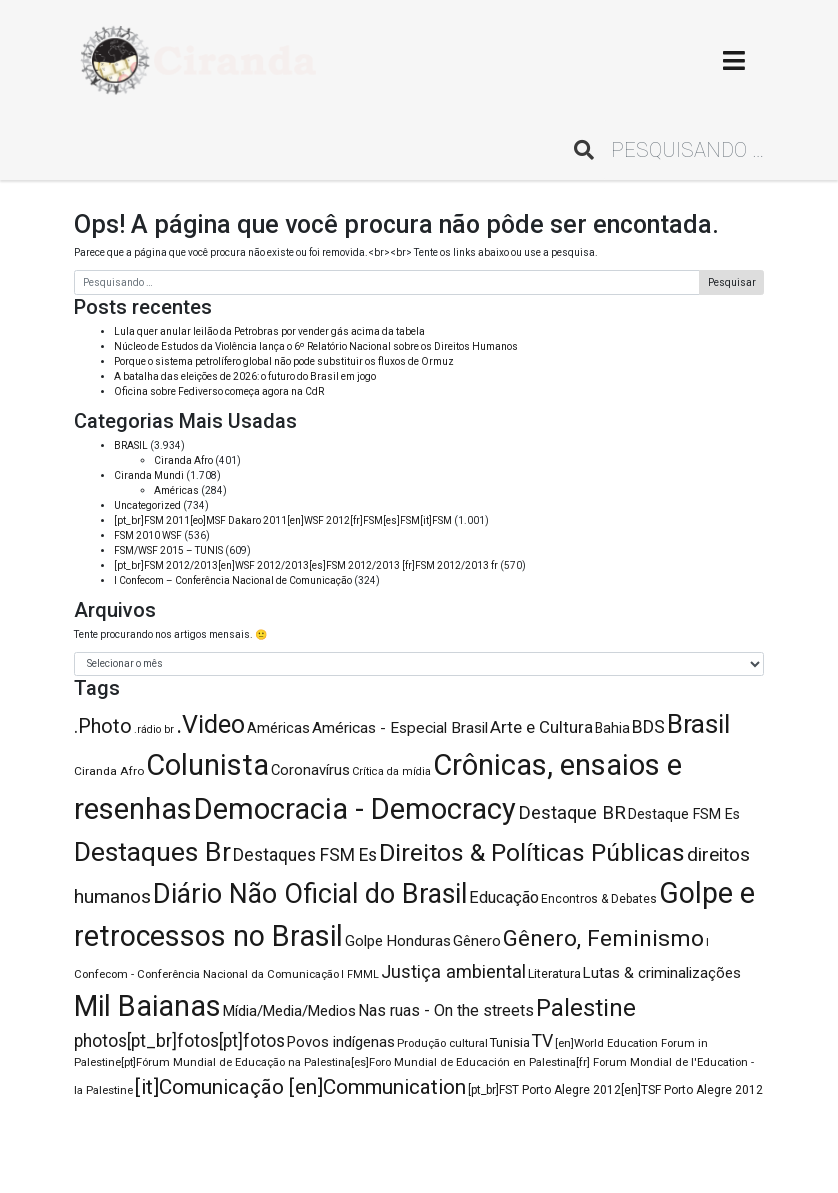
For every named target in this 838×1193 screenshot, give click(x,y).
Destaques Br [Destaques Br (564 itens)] (152, 851)
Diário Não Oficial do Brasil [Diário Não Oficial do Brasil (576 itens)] (310, 894)
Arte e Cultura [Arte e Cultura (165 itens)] (541, 727)
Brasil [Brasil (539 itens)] (698, 724)
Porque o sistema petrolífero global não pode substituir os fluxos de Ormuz (284, 361)
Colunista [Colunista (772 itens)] (207, 765)
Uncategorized (147, 505)
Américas (176, 490)
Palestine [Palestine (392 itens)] (586, 1008)
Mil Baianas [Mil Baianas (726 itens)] (147, 1006)
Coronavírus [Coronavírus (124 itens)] (310, 770)
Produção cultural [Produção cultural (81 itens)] (442, 1043)
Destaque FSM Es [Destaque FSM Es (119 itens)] (684, 814)
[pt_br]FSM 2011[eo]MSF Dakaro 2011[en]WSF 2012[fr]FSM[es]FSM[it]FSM (283, 520)
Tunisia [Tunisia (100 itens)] (510, 1042)
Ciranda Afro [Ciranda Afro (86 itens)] (109, 771)
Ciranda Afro (183, 460)
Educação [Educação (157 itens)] (504, 897)
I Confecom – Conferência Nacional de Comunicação (233, 580)
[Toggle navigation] (733, 60)
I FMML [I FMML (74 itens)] (360, 974)
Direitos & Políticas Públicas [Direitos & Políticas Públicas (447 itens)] (532, 852)
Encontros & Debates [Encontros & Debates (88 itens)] (599, 899)
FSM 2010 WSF (148, 535)
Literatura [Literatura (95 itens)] (554, 973)
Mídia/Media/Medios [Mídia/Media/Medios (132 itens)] (289, 1011)
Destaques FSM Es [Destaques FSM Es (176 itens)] (305, 855)
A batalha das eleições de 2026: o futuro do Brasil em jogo (245, 376)
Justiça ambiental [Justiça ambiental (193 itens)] (453, 971)
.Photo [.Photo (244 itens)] (103, 726)
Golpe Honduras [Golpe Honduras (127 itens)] (398, 941)
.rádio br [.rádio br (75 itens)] (154, 729)
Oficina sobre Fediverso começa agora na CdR (219, 391)
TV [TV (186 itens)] (542, 1040)
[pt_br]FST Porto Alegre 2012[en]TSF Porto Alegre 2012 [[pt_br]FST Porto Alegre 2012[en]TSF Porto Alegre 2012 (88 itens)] (615, 1090)
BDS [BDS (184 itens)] (648, 726)
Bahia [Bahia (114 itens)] (612, 728)
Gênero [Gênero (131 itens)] (477, 941)
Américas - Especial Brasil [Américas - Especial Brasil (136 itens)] (400, 728)
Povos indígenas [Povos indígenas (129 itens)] (341, 1042)
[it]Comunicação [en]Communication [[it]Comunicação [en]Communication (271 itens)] (300, 1087)
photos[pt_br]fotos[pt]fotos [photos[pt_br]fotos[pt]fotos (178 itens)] (179, 1041)
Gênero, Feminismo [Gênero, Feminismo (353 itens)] (603, 938)
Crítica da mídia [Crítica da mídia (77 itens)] (391, 771)
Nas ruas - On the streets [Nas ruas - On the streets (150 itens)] (446, 1010)
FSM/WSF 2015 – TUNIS (168, 550)
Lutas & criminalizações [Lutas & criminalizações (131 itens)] (662, 973)
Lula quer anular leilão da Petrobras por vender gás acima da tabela (269, 331)
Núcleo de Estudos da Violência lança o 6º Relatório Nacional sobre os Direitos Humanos (316, 346)
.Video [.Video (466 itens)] (210, 724)
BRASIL (131, 445)
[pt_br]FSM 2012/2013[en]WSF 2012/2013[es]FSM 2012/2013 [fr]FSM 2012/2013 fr (306, 565)
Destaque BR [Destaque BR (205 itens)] (572, 813)
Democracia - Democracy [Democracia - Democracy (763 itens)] (355, 809)
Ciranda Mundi (149, 475)
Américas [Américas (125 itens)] (278, 728)
